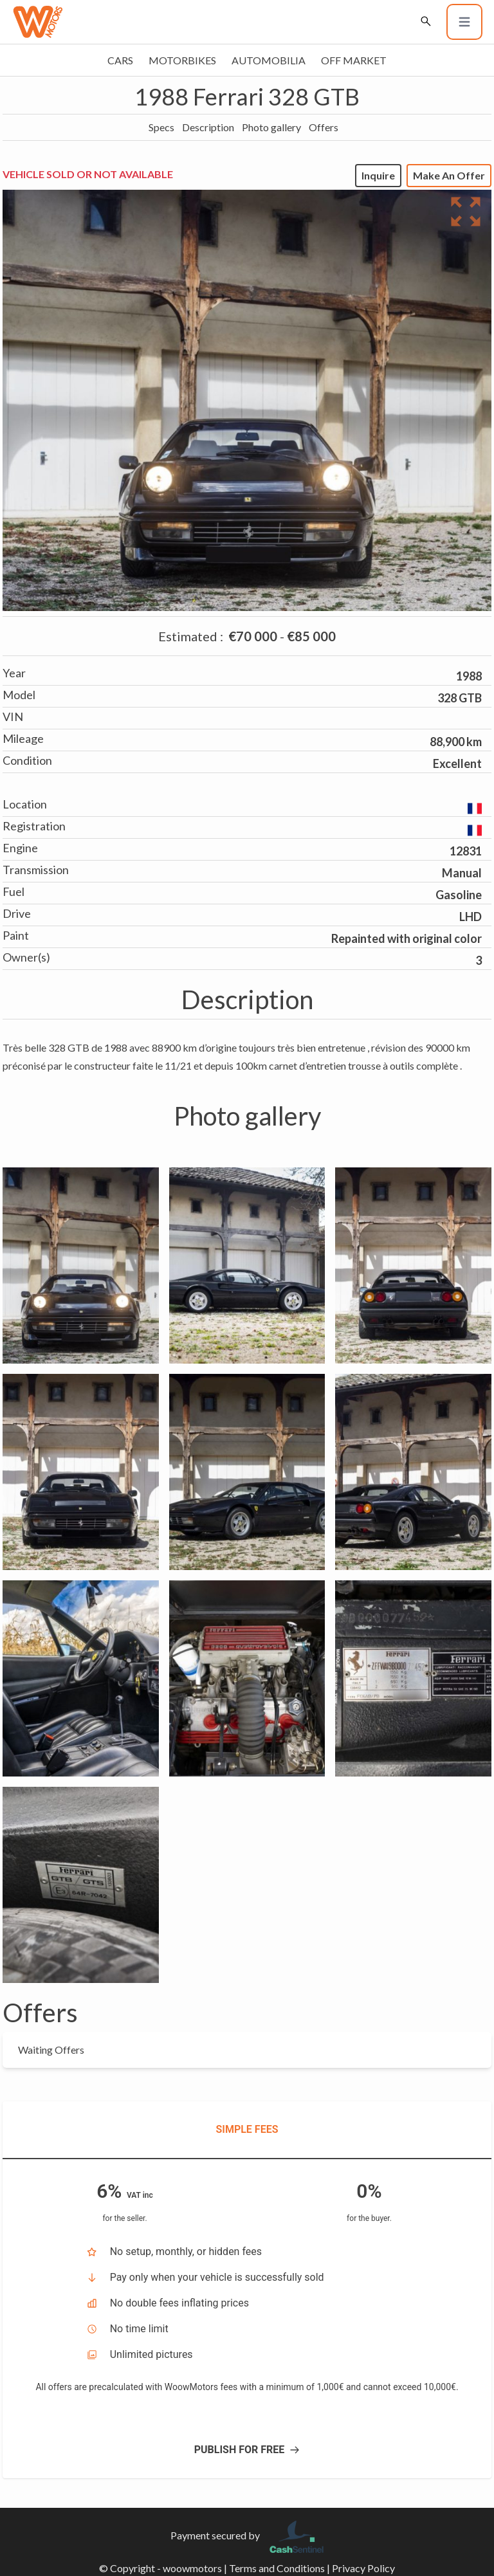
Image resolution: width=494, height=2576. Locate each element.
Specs (161, 127)
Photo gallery (271, 127)
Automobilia (269, 60)
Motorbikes (182, 60)
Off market (354, 60)
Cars (120, 60)
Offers (323, 127)
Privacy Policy (363, 2568)
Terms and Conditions (277, 2568)
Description (208, 127)
